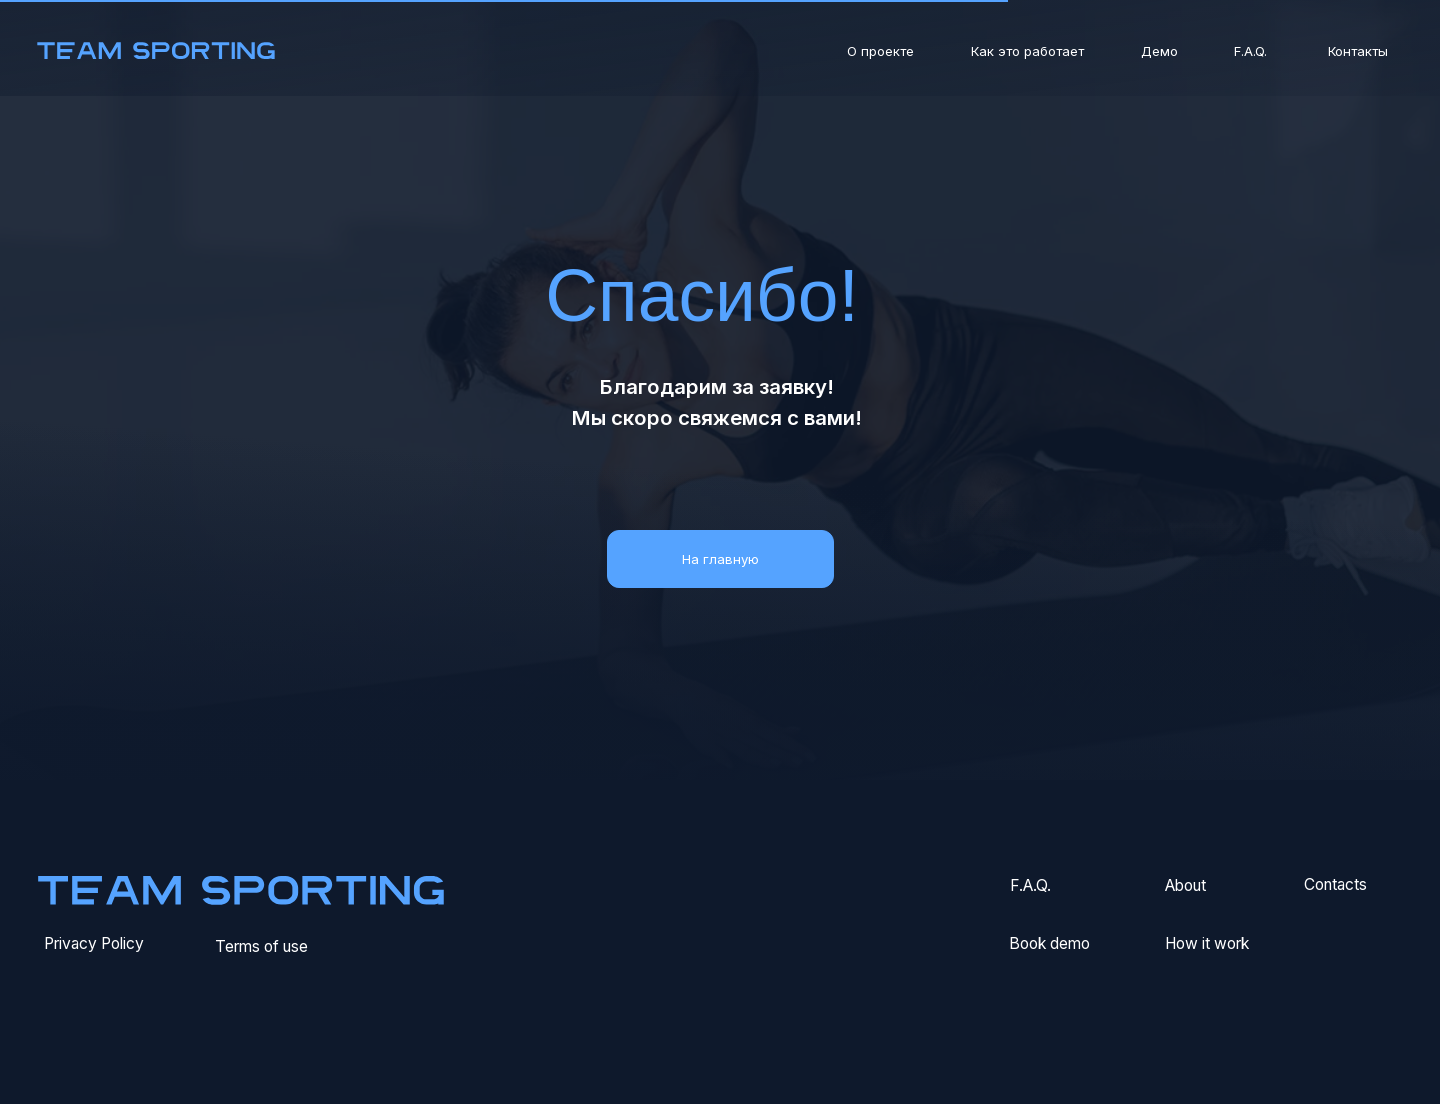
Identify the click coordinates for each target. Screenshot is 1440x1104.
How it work (1207, 943)
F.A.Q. (1250, 51)
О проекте (880, 51)
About (1185, 885)
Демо (1159, 51)
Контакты (1358, 51)
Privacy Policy (94, 943)
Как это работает (1027, 51)
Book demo (1049, 943)
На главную (720, 559)
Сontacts (1335, 884)
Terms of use (261, 946)
